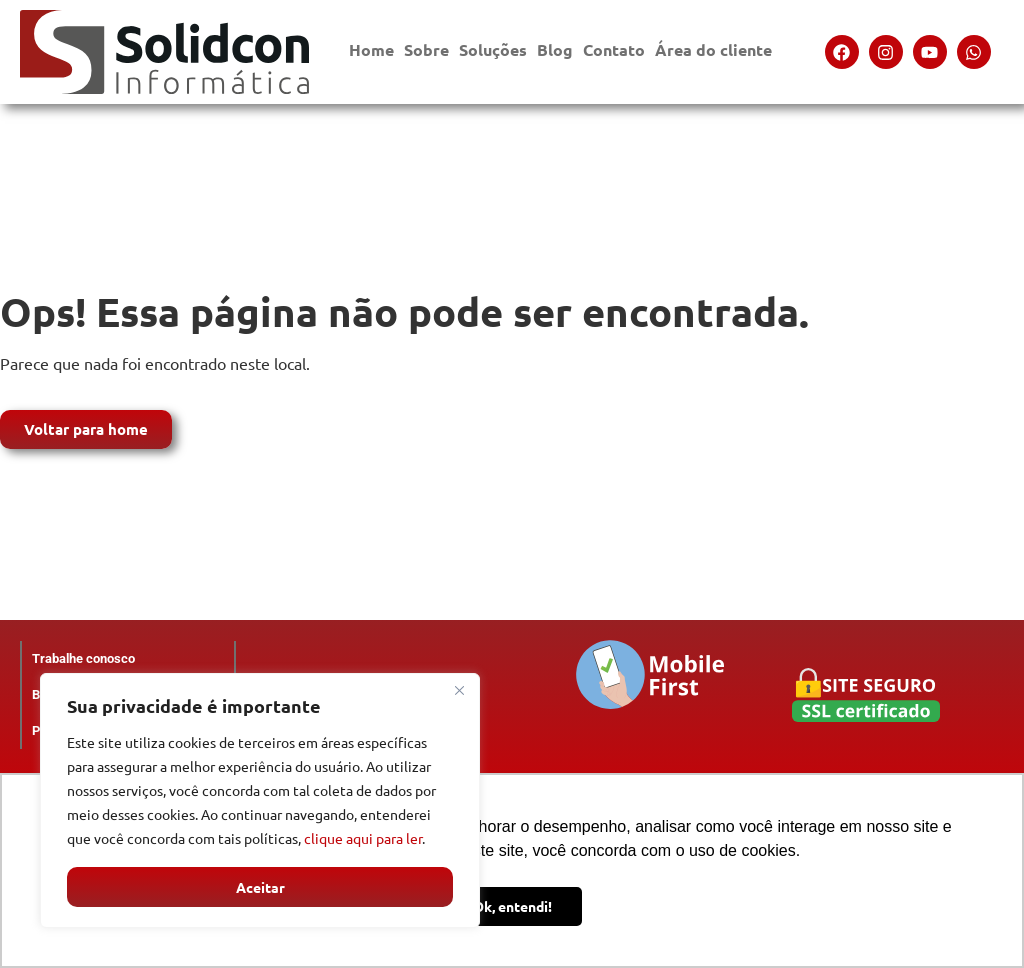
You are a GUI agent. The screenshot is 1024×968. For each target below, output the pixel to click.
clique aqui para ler (363, 839)
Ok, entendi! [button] (512, 906)
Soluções (493, 54)
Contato (614, 54)
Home (371, 49)
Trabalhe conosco (83, 658)
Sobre (426, 54)
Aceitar (260, 887)
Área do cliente (713, 54)
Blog (555, 49)
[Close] (459, 691)
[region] (260, 801)
